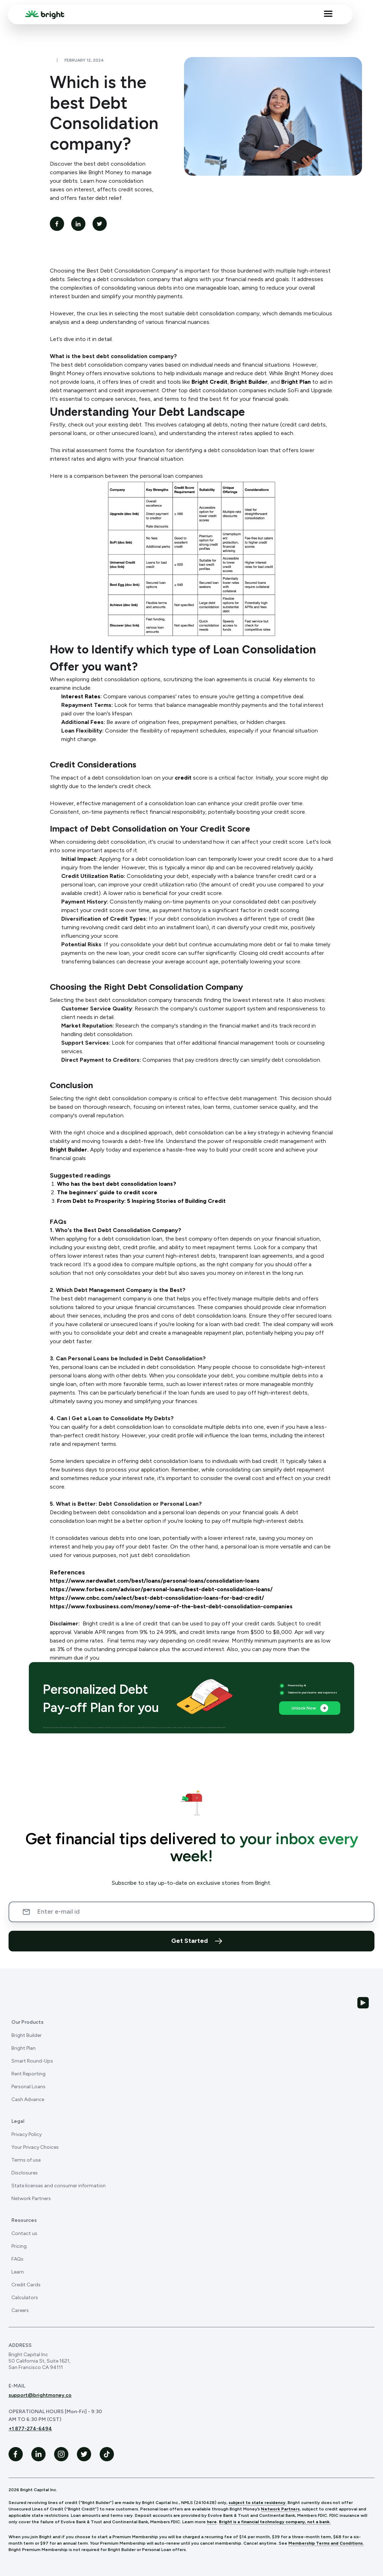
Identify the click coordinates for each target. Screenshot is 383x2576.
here (212, 2521)
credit (184, 777)
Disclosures (24, 2173)
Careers (20, 2310)
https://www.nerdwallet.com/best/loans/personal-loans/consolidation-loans (154, 1580)
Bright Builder (249, 381)
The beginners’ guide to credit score (107, 1192)
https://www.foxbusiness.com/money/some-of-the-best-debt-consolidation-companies (171, 1606)
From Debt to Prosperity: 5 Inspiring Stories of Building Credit (141, 1201)
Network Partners (31, 2198)
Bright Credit (209, 381)
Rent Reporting (28, 2074)
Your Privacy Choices (35, 2147)
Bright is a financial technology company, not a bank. (275, 2521)
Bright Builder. (69, 1149)
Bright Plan (296, 381)
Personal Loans (28, 2087)
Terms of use (26, 2160)
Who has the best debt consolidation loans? (116, 1183)
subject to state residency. (258, 2502)
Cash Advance (27, 2099)
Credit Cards (26, 2285)
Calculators (24, 2298)
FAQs (17, 2259)
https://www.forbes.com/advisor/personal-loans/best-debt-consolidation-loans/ (161, 1589)
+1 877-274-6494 (30, 2429)
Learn (17, 2272)
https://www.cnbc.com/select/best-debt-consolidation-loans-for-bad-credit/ (157, 1597)
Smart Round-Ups (32, 2061)
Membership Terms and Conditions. (326, 2543)
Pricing (19, 2246)
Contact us (24, 2233)
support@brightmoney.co (40, 2395)
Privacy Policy (26, 2134)
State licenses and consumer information (58, 2186)
